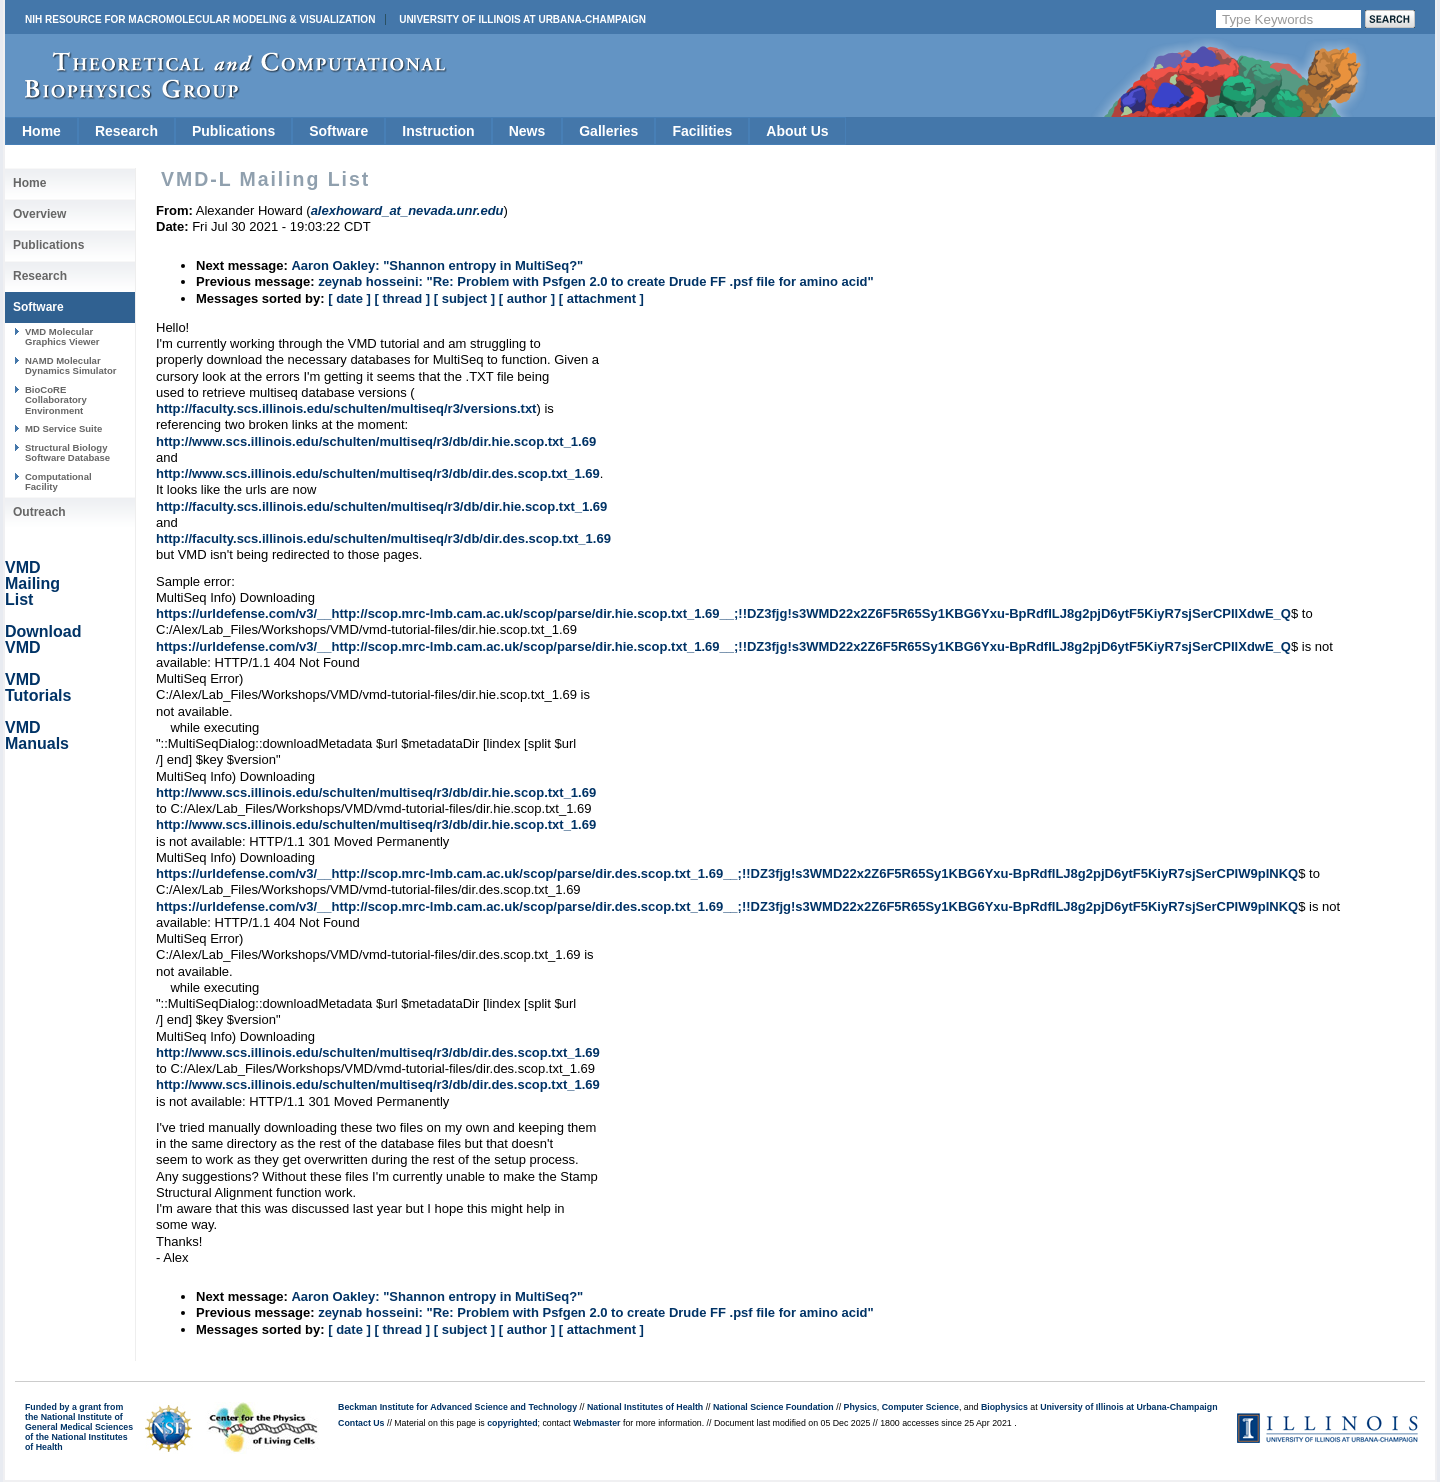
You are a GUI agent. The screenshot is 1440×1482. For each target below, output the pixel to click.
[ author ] (527, 298)
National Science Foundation (773, 1407)
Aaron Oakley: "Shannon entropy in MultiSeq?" (437, 265)
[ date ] (349, 298)
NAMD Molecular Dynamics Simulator (71, 365)
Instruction (438, 131)
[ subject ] (464, 298)
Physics (860, 1407)
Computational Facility (58, 481)
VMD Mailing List (32, 583)
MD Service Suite (63, 428)
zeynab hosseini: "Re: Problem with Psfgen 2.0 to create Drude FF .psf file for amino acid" (596, 281)
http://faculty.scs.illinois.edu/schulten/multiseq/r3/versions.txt (346, 408)
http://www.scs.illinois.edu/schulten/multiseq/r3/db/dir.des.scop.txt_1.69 (378, 473)
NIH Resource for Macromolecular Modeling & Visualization (200, 19)
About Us (797, 131)
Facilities (702, 131)
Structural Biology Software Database (67, 452)
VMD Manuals (37, 735)
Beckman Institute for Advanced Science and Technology (457, 1407)
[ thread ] (402, 298)
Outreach (39, 512)
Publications (233, 131)
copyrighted (512, 1423)
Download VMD (43, 639)
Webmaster (596, 1423)
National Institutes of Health (645, 1407)
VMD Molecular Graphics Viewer (62, 336)
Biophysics (1004, 1407)
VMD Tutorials (38, 687)
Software (338, 131)
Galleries (608, 131)
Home (41, 131)
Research (126, 131)
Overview (39, 214)
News (527, 131)
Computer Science (920, 1407)
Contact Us (361, 1423)
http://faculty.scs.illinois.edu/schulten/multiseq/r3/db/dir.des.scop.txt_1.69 (383, 538)
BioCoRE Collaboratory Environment (56, 400)
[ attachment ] (601, 298)
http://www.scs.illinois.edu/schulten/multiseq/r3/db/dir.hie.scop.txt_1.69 (376, 441)
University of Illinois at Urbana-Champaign (522, 19)
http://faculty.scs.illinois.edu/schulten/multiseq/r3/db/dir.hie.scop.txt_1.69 (381, 506)
